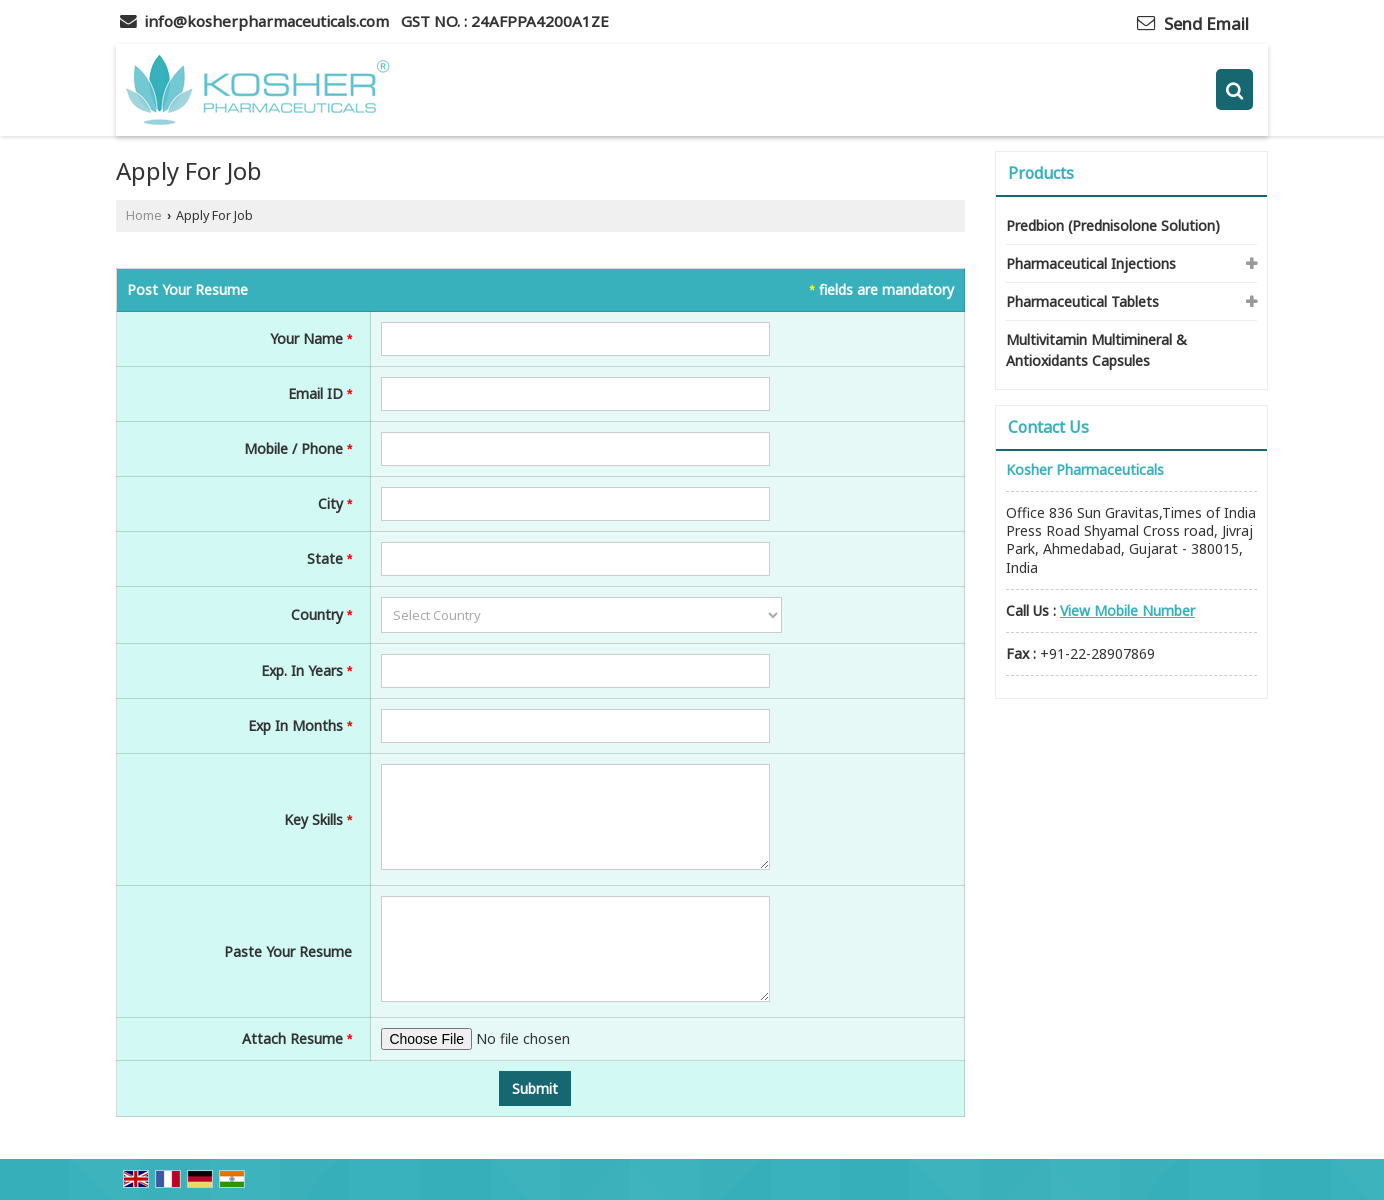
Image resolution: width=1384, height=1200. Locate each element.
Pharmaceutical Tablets (1082, 301)
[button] (1127, 610)
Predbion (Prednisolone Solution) (1113, 225)
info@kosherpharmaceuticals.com (266, 21)
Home (144, 215)
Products (1041, 173)
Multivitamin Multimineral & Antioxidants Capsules (1096, 350)
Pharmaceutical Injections (1091, 263)
